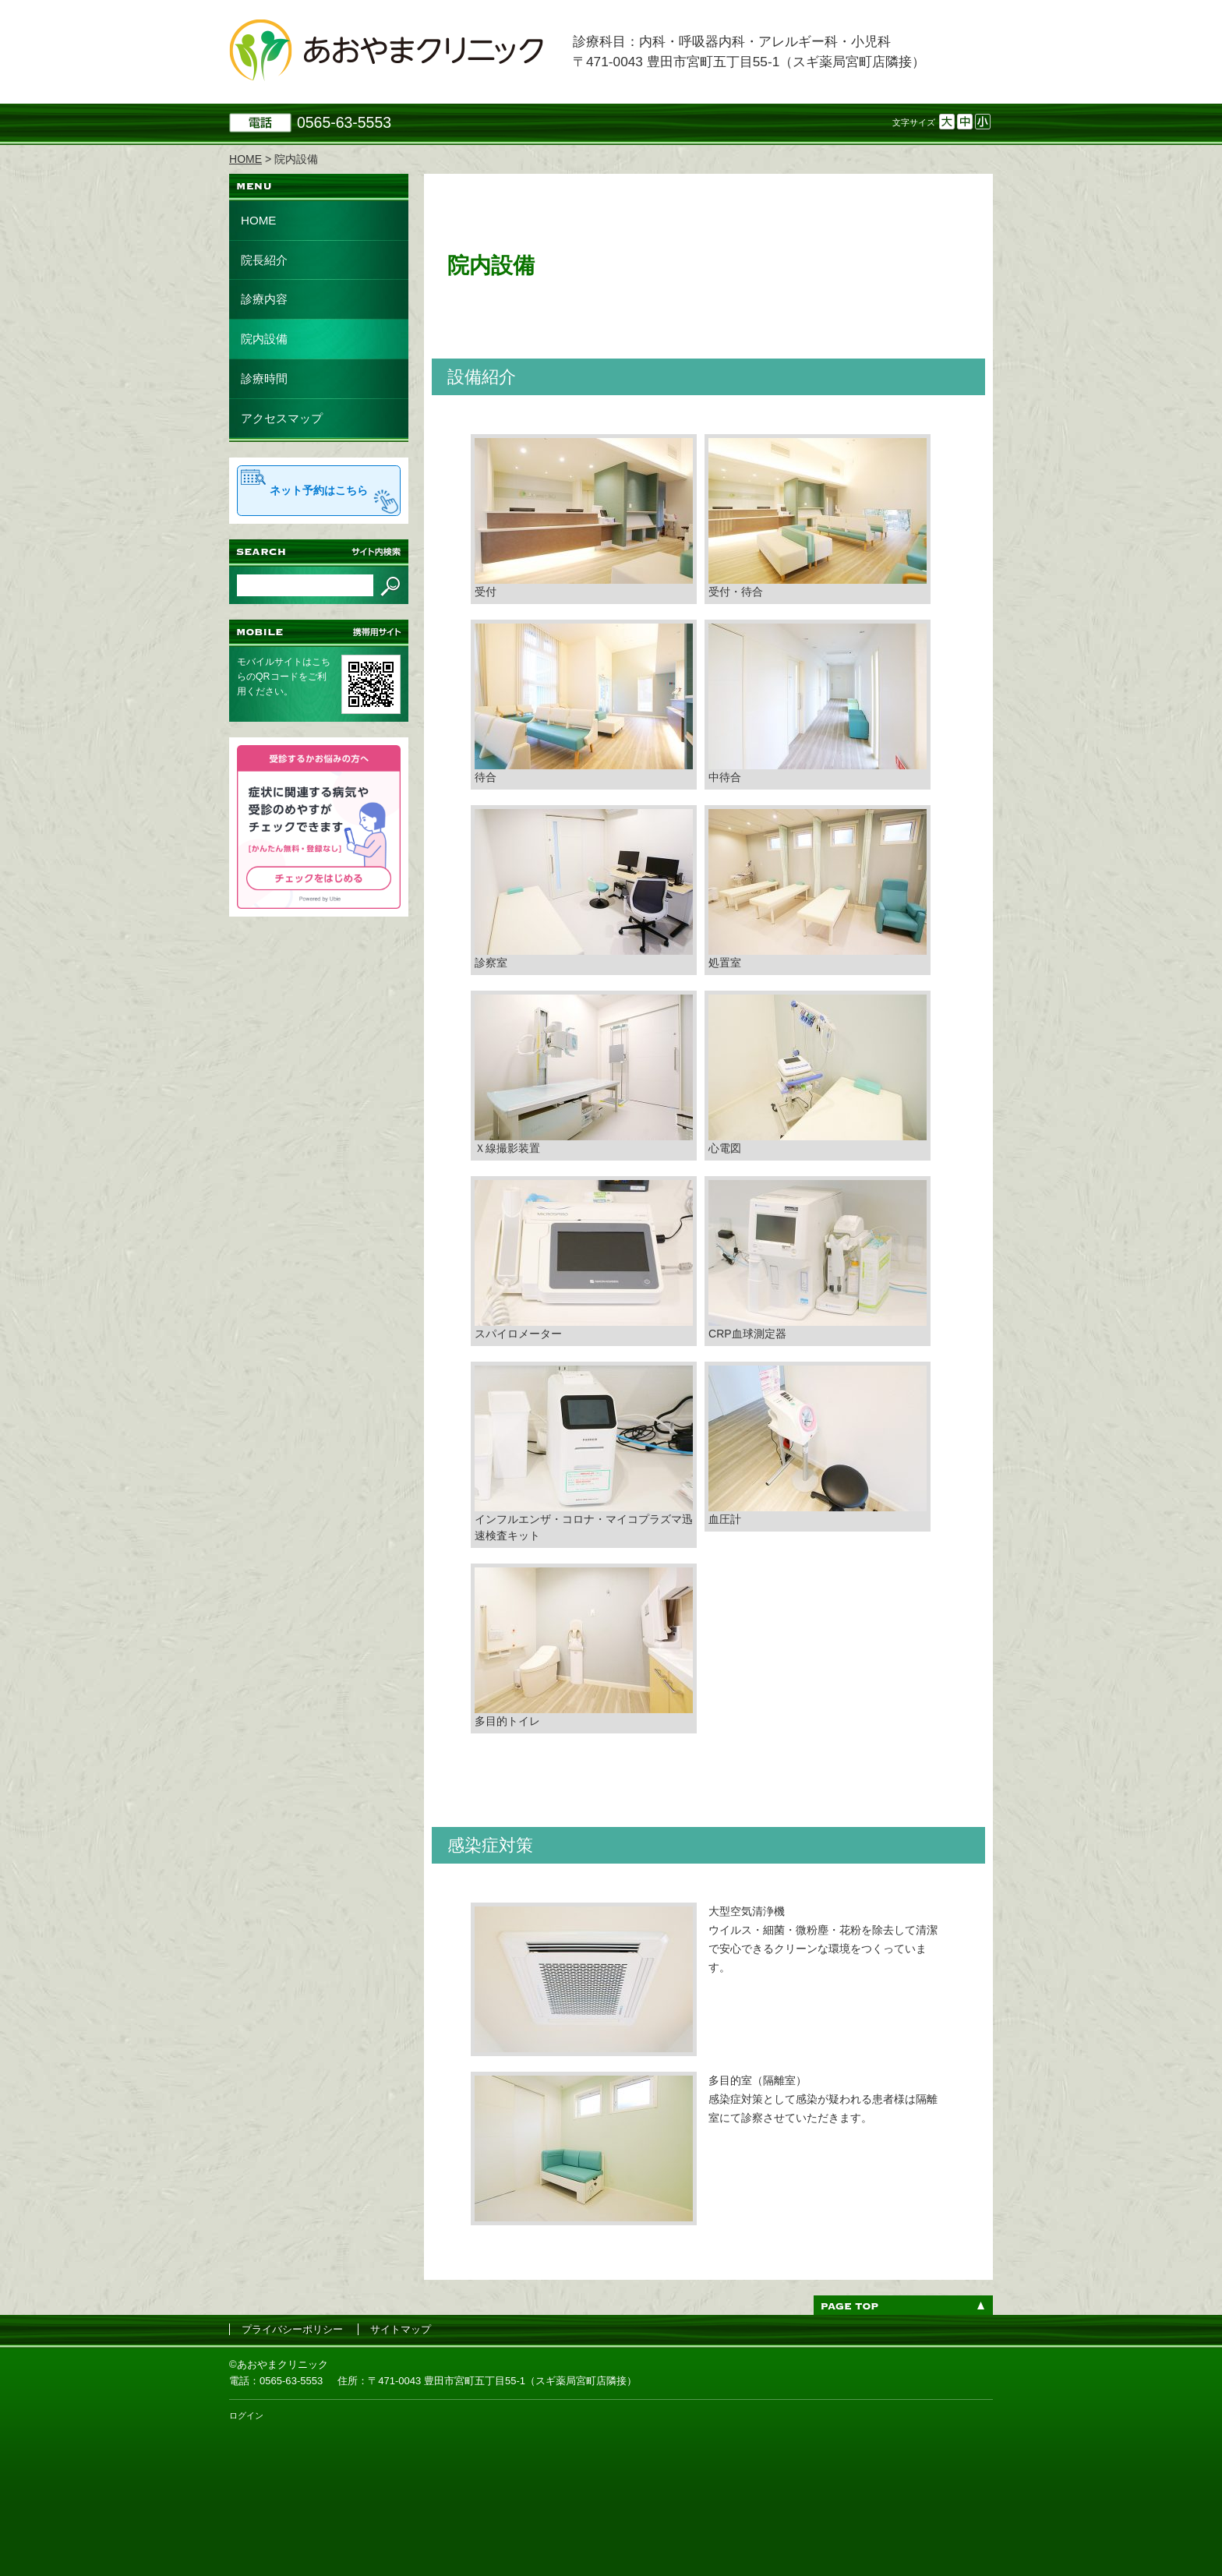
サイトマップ (400, 2329)
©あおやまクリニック (278, 2364)
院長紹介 (264, 260)
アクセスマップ (282, 418)
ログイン (246, 2415)
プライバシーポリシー (292, 2329)
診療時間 (264, 378)
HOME (258, 220)
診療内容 (264, 299)
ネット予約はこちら (319, 490)
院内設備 (264, 338)
